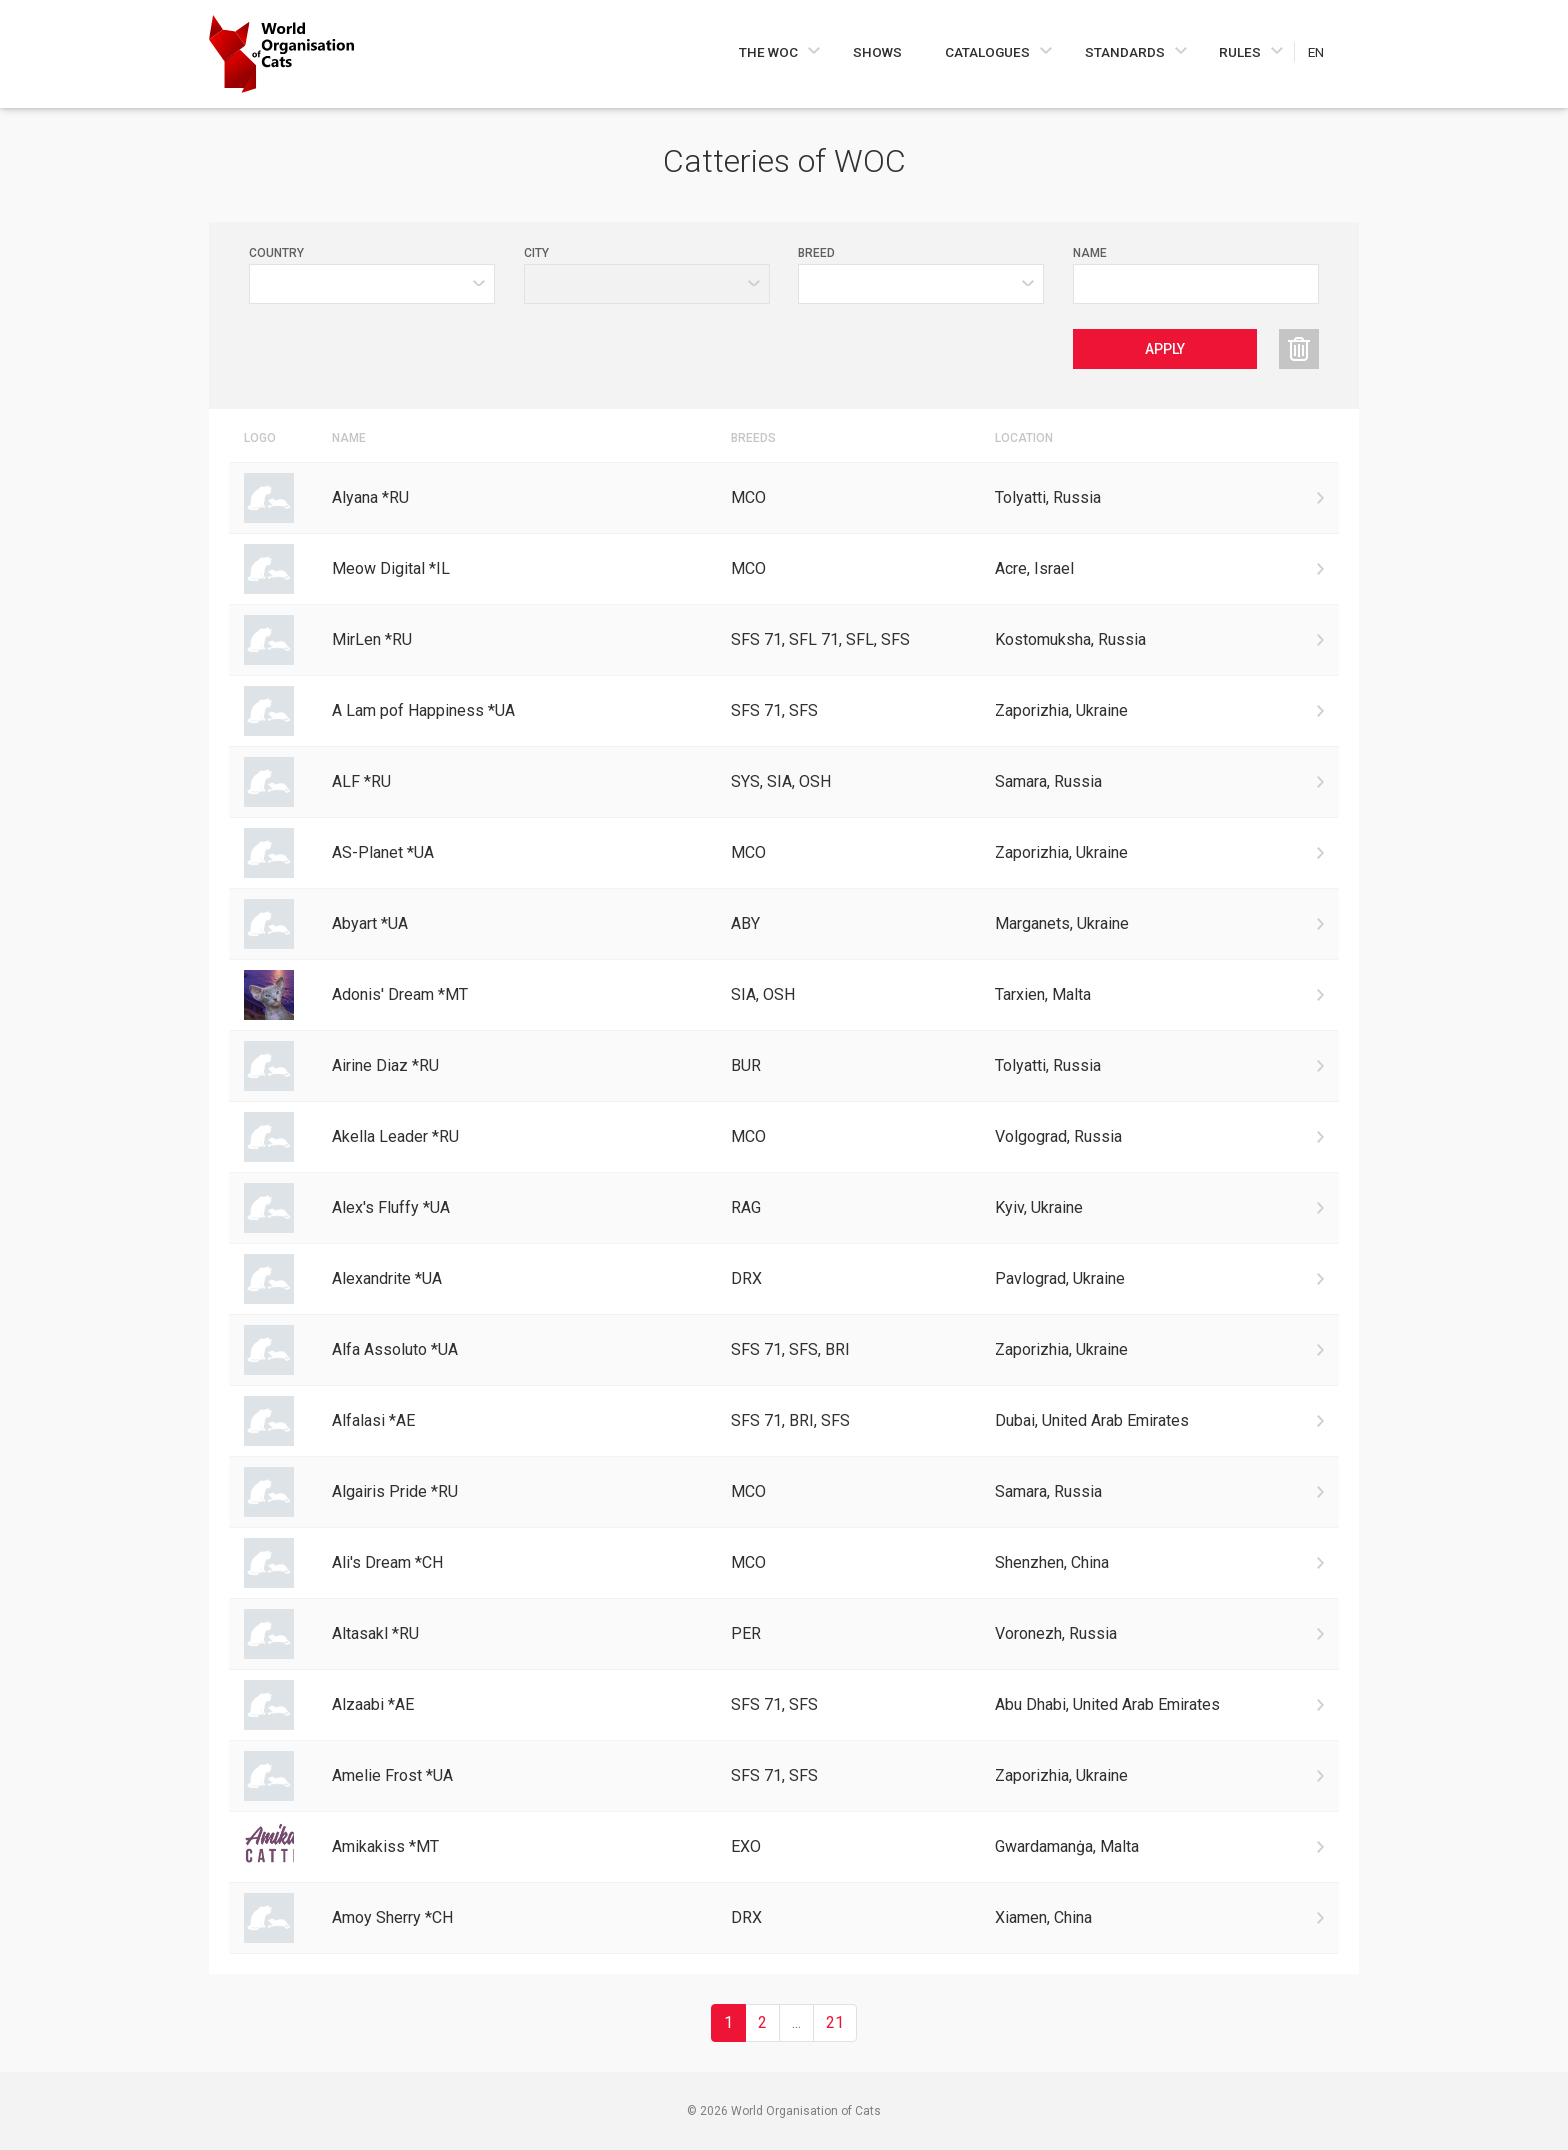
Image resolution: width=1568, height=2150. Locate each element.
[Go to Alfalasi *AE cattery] (784, 1421)
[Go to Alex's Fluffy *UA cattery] (784, 1208)
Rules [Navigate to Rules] (1241, 52)
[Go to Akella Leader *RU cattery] (784, 1137)
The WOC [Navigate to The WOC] (770, 52)
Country (276, 253)
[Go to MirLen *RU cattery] (784, 640)
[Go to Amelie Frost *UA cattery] (784, 1776)
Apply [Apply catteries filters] (1165, 349)
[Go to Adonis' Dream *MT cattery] (784, 995)
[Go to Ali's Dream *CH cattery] (784, 1563)
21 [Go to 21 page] (835, 2022)
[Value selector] (921, 284)
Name (1090, 253)
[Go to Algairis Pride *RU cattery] (784, 1492)
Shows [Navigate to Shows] (877, 52)
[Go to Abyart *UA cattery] (784, 924)
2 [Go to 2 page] (762, 2022)
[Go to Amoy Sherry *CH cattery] (784, 1918)
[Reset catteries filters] (1299, 349)
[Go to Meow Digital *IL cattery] (784, 569)
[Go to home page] (281, 54)
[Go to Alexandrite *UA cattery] (784, 1279)
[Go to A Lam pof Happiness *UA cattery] (784, 711)
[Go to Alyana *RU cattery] (784, 498)
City (536, 253)
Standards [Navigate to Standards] (1126, 52)
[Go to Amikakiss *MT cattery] (784, 1847)
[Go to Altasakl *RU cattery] (784, 1634)
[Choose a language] (1326, 52)
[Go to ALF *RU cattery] (784, 782)
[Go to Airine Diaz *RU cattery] (784, 1066)
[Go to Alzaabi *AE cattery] (784, 1705)
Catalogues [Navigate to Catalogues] (989, 52)
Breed (816, 253)
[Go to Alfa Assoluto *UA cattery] (784, 1350)
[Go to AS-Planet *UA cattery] (784, 853)
